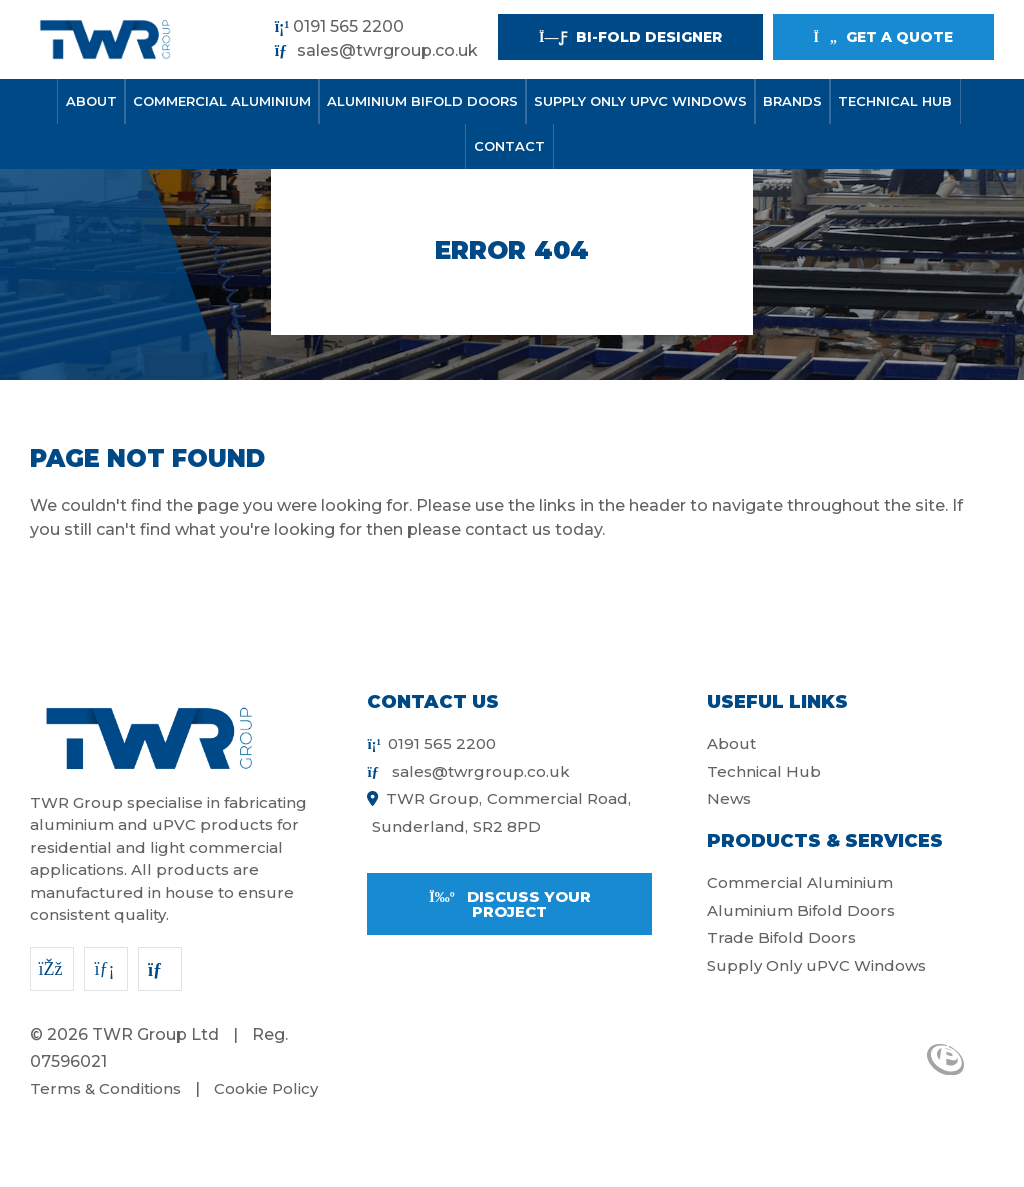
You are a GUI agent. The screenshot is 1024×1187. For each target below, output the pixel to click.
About (91, 101)
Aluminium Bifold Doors (422, 101)
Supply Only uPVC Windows (640, 101)
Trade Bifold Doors (781, 937)
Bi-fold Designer (630, 37)
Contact (509, 146)
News (729, 798)
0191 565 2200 (340, 26)
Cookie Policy (266, 1088)
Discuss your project (510, 904)
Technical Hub (895, 101)
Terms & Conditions (105, 1088)
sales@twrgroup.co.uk (376, 50)
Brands (792, 101)
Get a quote (883, 37)
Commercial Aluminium (222, 101)
